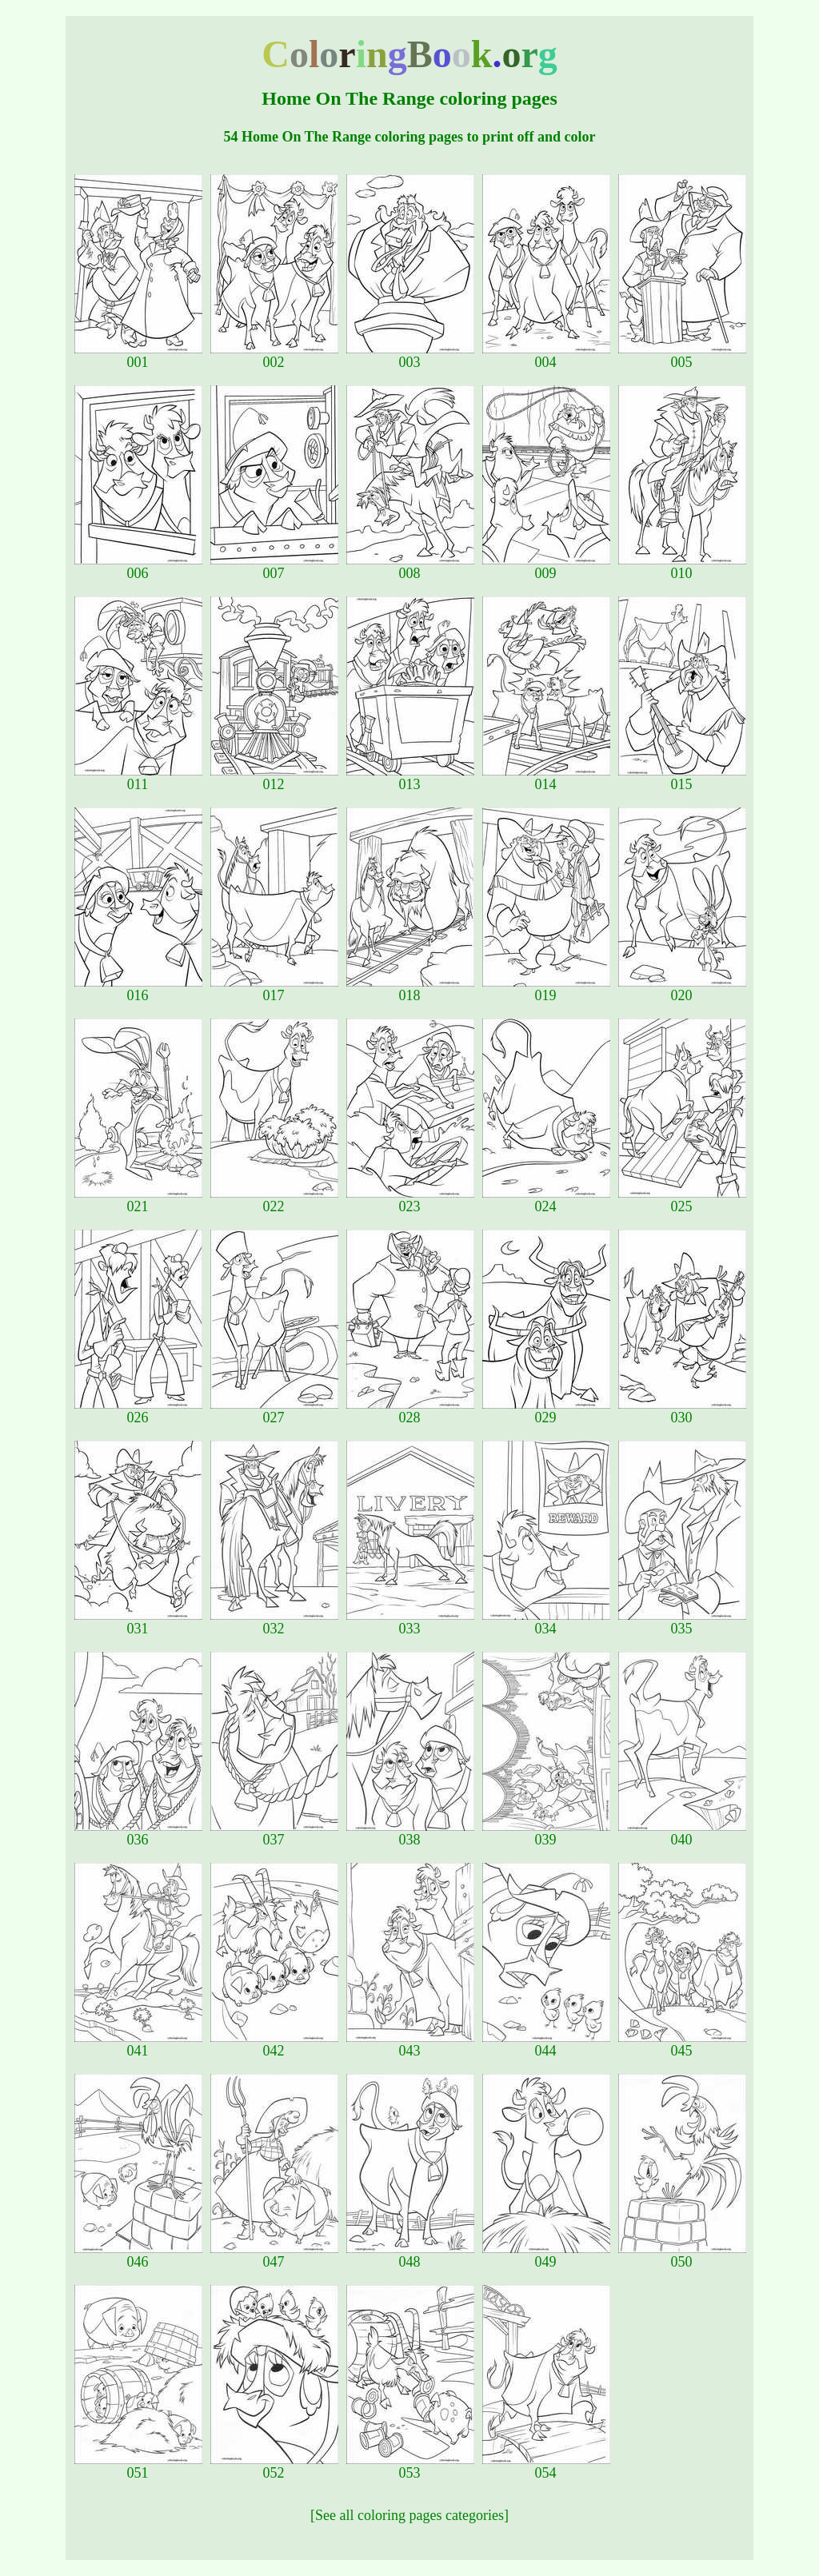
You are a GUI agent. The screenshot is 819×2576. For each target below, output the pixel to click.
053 (410, 2466)
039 (546, 1833)
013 (410, 778)
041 (138, 2044)
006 (138, 566)
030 (682, 1411)
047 (274, 2255)
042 (274, 2044)
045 (682, 2044)
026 (138, 1411)
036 (138, 1833)
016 (138, 989)
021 (138, 1200)
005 (682, 355)
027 (274, 1411)
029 (546, 1411)
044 (546, 2044)
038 (410, 1833)
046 (138, 2255)
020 (682, 989)
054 (546, 2466)
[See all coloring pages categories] (409, 2515)
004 (546, 355)
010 (682, 566)
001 (138, 355)
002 (274, 355)
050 (682, 2255)
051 (138, 2466)
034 (546, 1622)
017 (274, 989)
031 (138, 1622)
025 (682, 1200)
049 (546, 2255)
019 (546, 989)
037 (274, 1833)
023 (410, 1200)
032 (274, 1622)
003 (410, 355)
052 (274, 2466)
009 (546, 566)
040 (682, 1833)
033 (410, 1622)
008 (410, 566)
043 (410, 2044)
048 (410, 2255)
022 (274, 1200)
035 (682, 1622)
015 (682, 778)
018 (410, 989)
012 (274, 778)
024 (546, 1200)
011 (138, 778)
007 (274, 566)
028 (410, 1411)
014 (546, 778)
